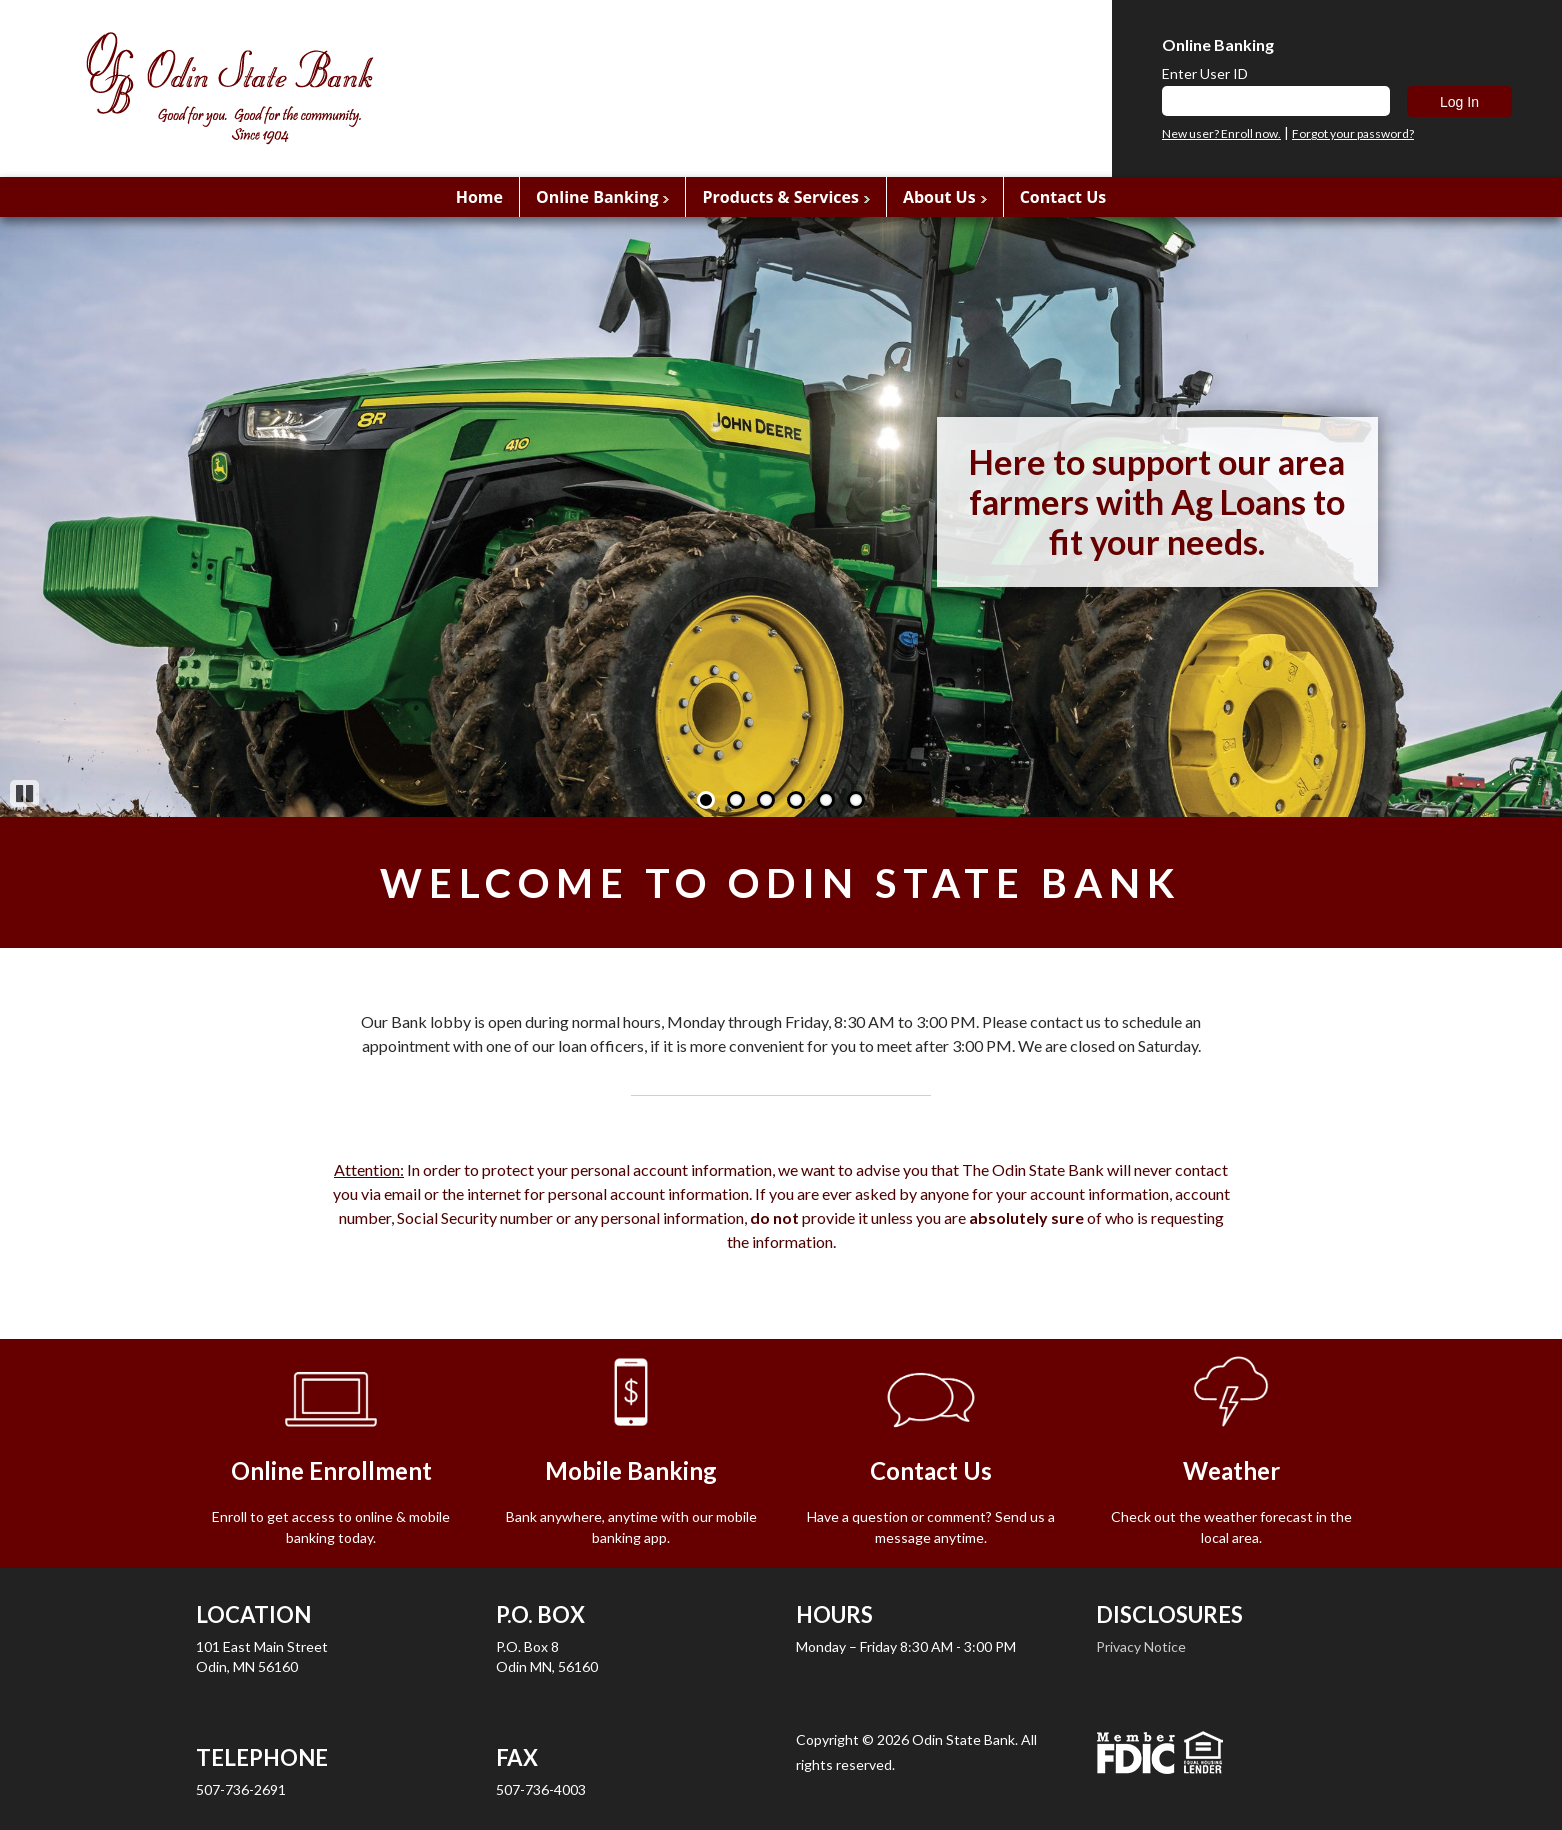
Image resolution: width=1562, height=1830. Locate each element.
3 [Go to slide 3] (766, 800)
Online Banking (597, 197)
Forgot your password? (1353, 134)
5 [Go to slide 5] (826, 800)
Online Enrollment (331, 1470)
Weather (1231, 1470)
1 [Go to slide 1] (706, 800)
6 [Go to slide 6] (856, 800)
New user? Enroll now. (1221, 134)
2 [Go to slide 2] (736, 800)
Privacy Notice (1141, 1646)
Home (479, 197)
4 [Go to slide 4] (796, 800)
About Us (939, 197)
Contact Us (1063, 197)
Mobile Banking (631, 1470)
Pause (24, 793)
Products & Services (780, 197)
